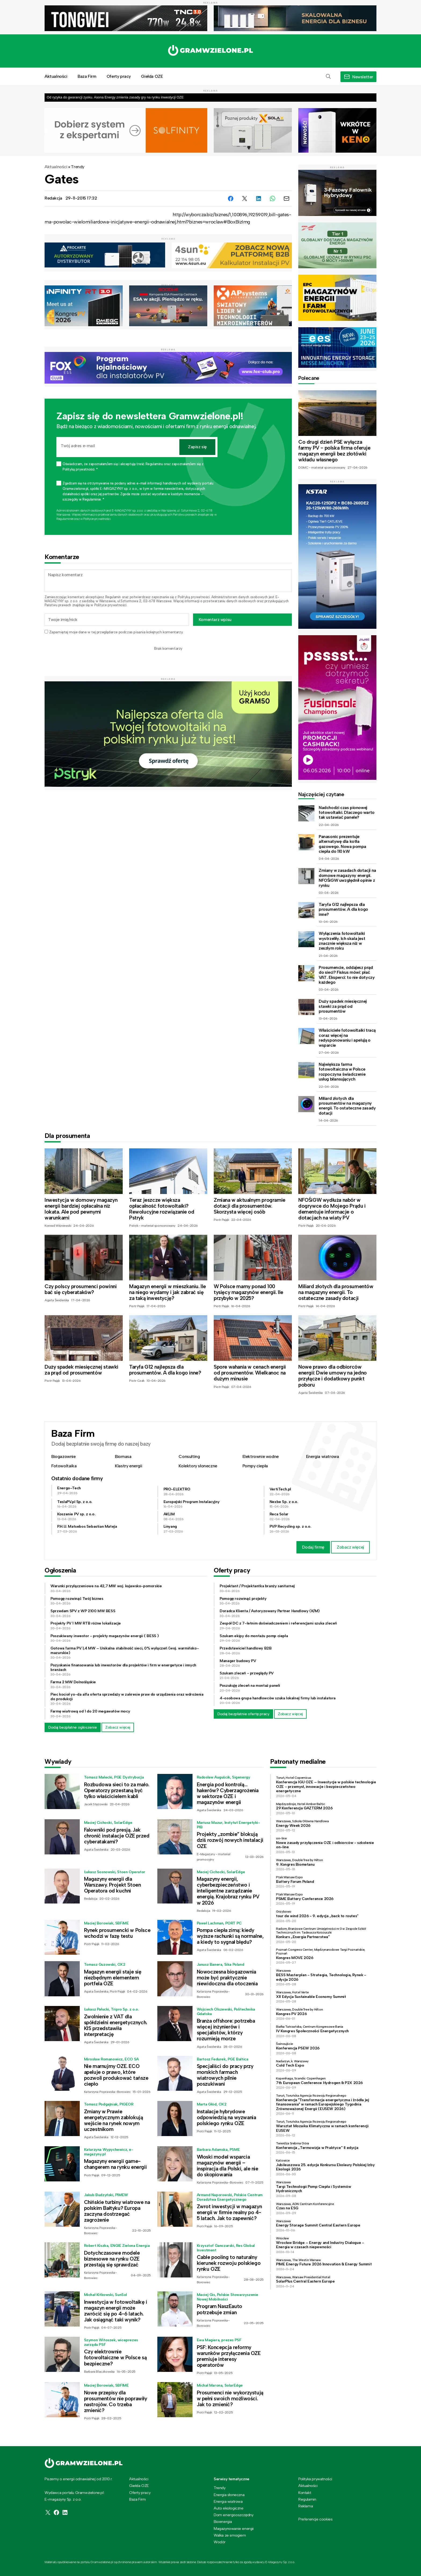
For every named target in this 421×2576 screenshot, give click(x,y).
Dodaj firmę (313, 1547)
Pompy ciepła (255, 1465)
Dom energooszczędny (233, 2514)
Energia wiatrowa (322, 1456)
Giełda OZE (152, 76)
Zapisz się (197, 446)
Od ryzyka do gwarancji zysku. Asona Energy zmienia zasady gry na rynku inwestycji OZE (115, 97)
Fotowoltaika (64, 1465)
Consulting (189, 1456)
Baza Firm (87, 76)
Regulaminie (64, 519)
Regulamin (113, 597)
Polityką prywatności (194, 597)
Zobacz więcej (350, 1547)
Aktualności (56, 76)
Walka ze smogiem (230, 2535)
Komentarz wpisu (215, 619)
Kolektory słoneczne (198, 1465)
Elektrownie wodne (260, 1456)
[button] (328, 76)
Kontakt (304, 2492)
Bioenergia (223, 2521)
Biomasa (123, 1456)
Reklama (305, 2506)
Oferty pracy (119, 76)
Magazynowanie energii (234, 2528)
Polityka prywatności (315, 2478)
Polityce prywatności (96, 519)
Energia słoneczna (229, 2494)
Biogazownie (63, 1456)
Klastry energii (128, 1465)
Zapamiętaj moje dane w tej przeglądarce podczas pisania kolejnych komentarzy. (116, 632)
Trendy (77, 166)
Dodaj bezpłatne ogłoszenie (72, 1727)
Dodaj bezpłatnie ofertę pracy (243, 1713)
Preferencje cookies (315, 2519)
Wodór (220, 2542)
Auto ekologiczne (229, 2508)
